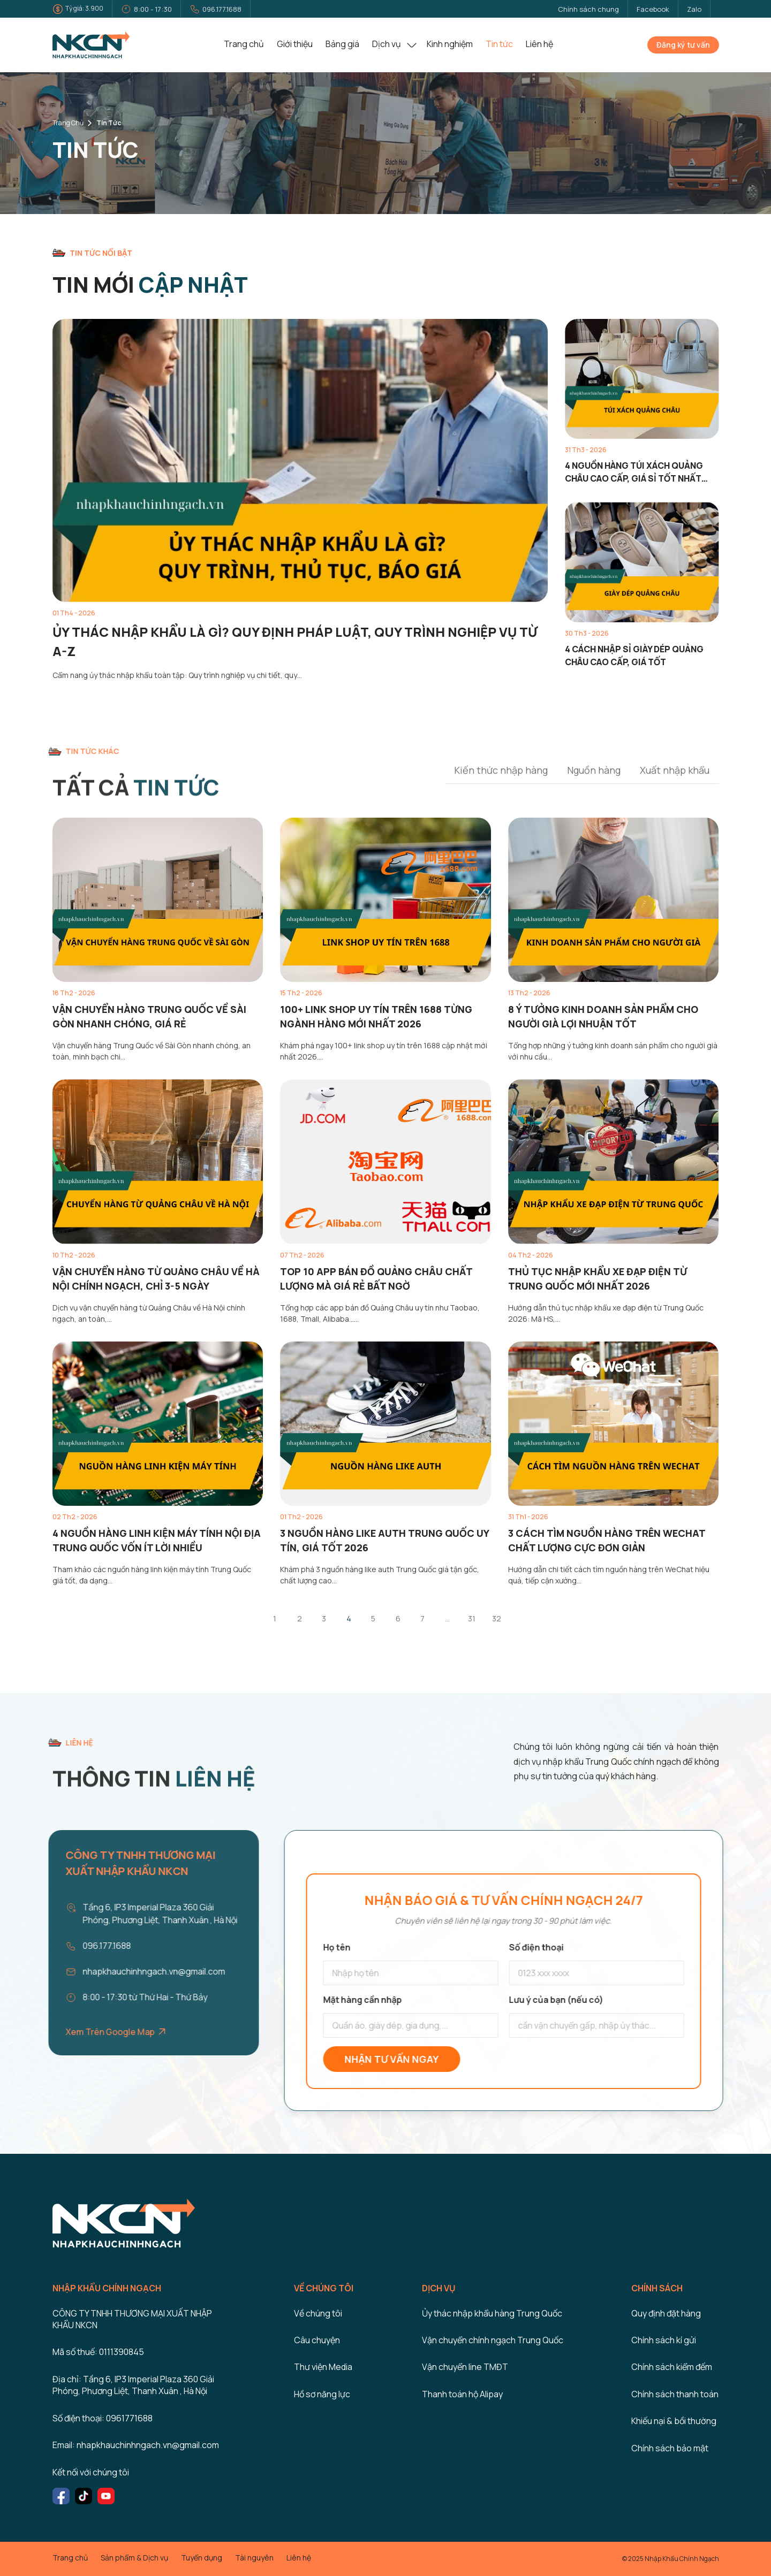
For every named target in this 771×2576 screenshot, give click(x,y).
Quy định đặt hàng (666, 2313)
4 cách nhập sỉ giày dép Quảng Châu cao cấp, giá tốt (634, 655)
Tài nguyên (254, 2557)
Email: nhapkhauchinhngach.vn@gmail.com (135, 2445)
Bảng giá (342, 44)
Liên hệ (539, 44)
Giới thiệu (295, 44)
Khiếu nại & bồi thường (673, 2421)
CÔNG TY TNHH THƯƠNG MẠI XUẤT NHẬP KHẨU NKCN (132, 2319)
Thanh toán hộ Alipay (462, 2394)
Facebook (653, 9)
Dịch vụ (386, 44)
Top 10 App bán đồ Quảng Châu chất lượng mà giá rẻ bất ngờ (376, 1278)
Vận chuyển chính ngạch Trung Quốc (492, 2340)
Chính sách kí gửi (663, 2340)
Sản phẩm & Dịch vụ (134, 2557)
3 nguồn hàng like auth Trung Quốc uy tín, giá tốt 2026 (384, 1540)
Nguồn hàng (594, 770)
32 (496, 1618)
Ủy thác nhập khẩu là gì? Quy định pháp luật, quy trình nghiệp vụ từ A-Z (294, 641)
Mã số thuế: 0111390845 (98, 2352)
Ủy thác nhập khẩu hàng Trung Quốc (492, 2313)
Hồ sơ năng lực (322, 2394)
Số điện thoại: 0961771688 (102, 2418)
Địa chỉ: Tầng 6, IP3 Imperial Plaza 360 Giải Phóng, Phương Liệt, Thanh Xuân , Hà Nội (133, 2385)
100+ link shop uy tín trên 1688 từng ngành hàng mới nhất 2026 (376, 1016)
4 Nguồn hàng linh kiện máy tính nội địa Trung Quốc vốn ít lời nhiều (156, 1540)
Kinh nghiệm (450, 44)
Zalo (694, 9)
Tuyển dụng (201, 2557)
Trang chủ (244, 44)
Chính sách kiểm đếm (671, 2367)
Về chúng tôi (318, 2313)
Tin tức (499, 44)
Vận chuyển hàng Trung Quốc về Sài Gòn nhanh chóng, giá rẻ (149, 1016)
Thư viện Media (323, 2367)
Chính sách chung (588, 9)
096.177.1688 (221, 9)
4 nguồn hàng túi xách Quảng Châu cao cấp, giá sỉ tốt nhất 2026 (634, 472)
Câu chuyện (317, 2340)
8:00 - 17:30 (153, 9)
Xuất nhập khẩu (674, 770)
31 (471, 1618)
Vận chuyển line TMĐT (465, 2367)
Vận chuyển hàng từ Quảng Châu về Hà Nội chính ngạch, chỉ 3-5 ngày (156, 1278)
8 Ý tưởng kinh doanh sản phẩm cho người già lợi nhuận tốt (603, 1016)
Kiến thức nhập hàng (501, 770)
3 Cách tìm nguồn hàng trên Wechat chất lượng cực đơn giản (606, 1540)
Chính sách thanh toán (675, 2394)
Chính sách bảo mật (669, 2448)
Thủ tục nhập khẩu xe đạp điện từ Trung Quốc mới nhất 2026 (597, 1278)
